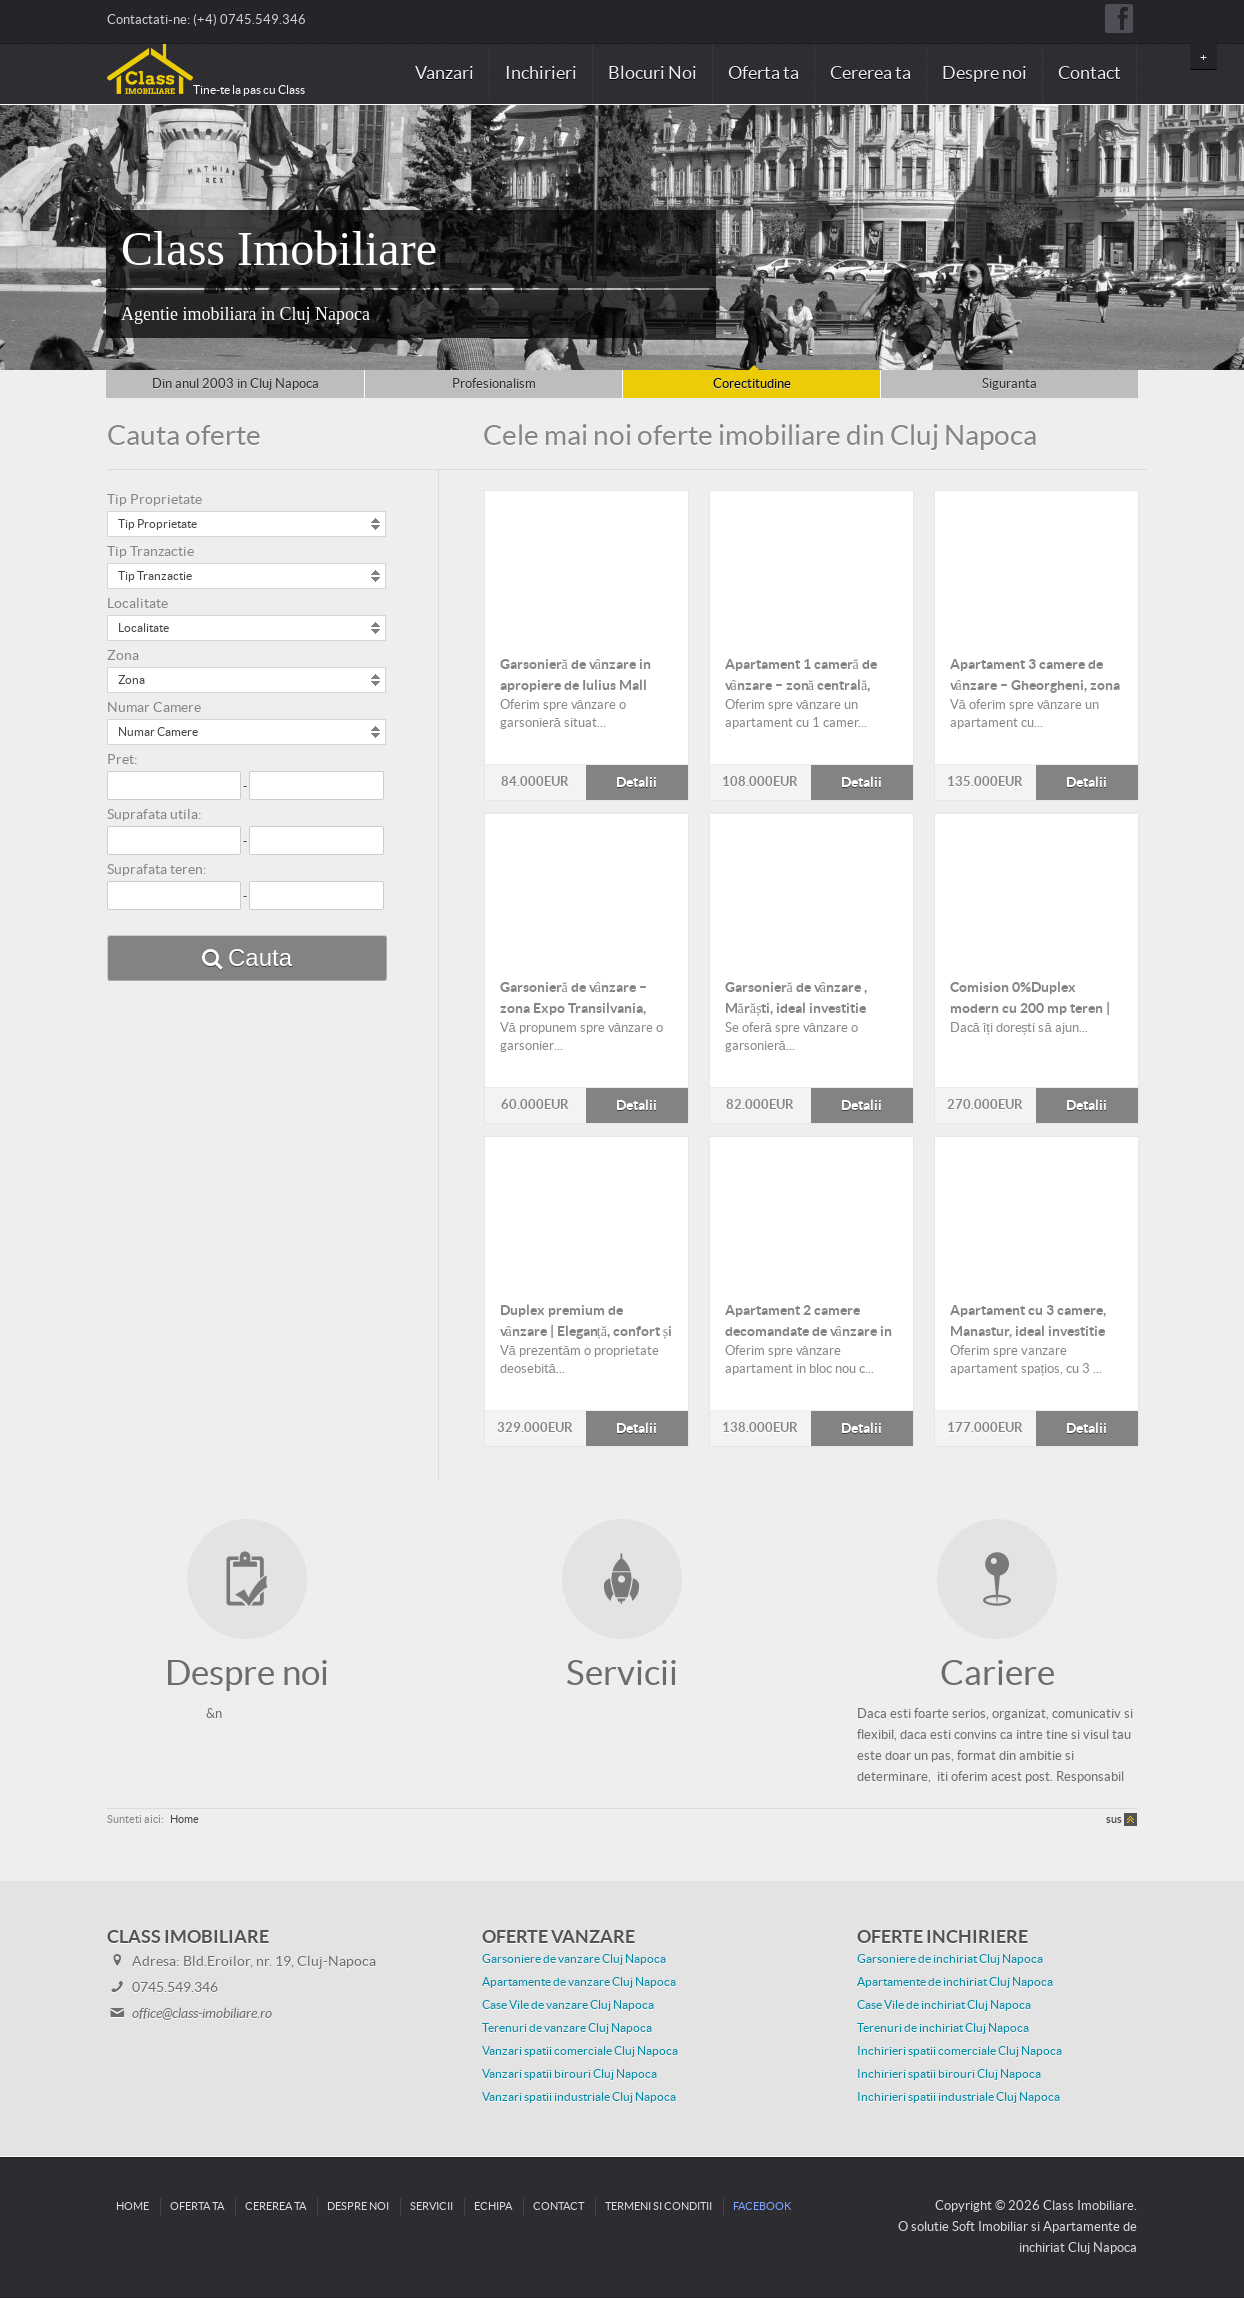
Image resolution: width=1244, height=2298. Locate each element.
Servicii (431, 2206)
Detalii (586, 565)
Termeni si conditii (658, 2206)
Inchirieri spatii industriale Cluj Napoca (958, 2097)
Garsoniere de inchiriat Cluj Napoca (950, 1959)
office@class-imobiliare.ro (202, 2014)
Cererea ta (870, 73)
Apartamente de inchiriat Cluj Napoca (955, 1982)
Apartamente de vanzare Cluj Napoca (579, 1982)
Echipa (493, 2206)
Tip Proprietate (154, 500)
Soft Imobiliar (990, 2227)
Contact (1089, 73)
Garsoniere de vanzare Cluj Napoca (574, 1959)
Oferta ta (763, 73)
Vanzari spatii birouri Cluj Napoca (569, 2074)
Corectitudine (752, 384)
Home (184, 1819)
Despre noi (984, 73)
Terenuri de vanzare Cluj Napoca (567, 2028)
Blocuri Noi (652, 73)
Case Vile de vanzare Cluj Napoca (568, 2005)
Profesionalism (494, 384)
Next (1218, 238)
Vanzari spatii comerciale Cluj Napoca (580, 2051)
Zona (123, 656)
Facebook (762, 2206)
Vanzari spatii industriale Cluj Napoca (579, 2097)
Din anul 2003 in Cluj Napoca (235, 384)
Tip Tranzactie (150, 552)
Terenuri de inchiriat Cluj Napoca (943, 2028)
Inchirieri (541, 73)
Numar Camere (154, 708)
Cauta (260, 957)
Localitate (137, 604)
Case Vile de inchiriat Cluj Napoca (944, 2005)
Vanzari (444, 73)
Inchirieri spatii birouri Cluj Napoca (949, 2074)
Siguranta (1009, 384)
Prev (26, 238)
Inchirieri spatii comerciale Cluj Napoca (959, 2051)
